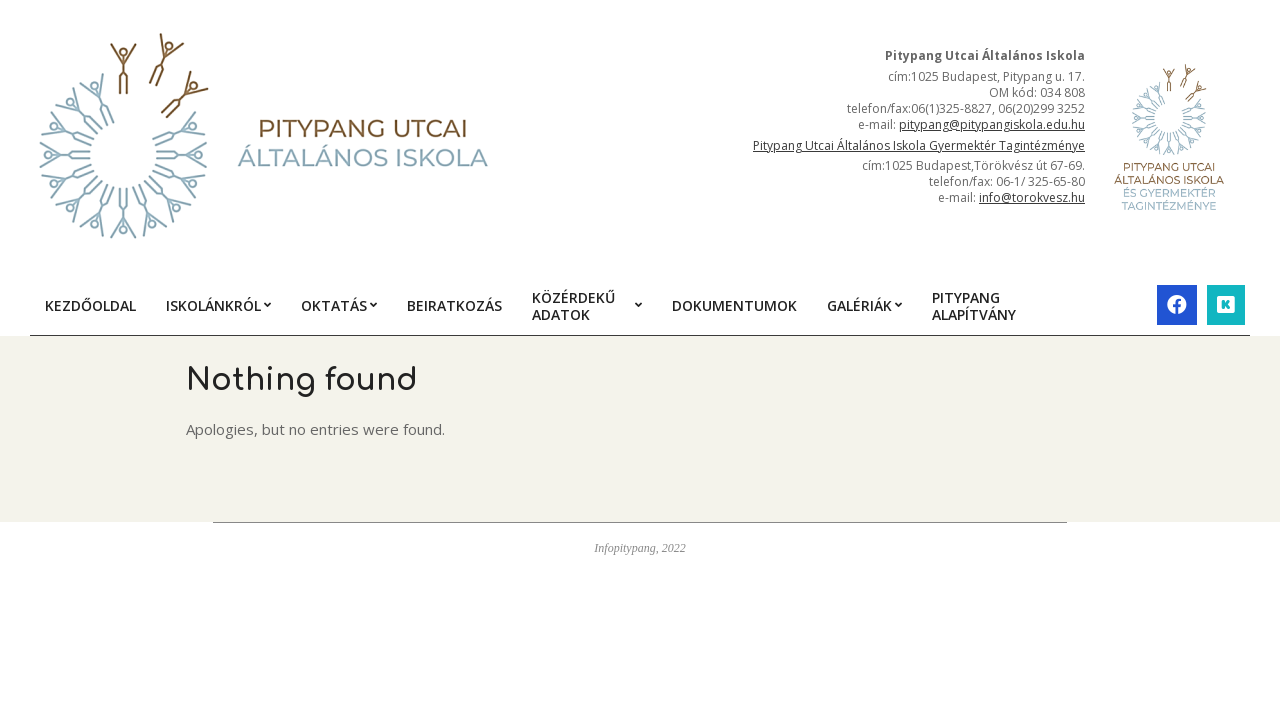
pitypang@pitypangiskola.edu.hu (992, 124)
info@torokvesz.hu (1032, 197)
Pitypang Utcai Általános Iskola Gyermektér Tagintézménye (919, 145)
